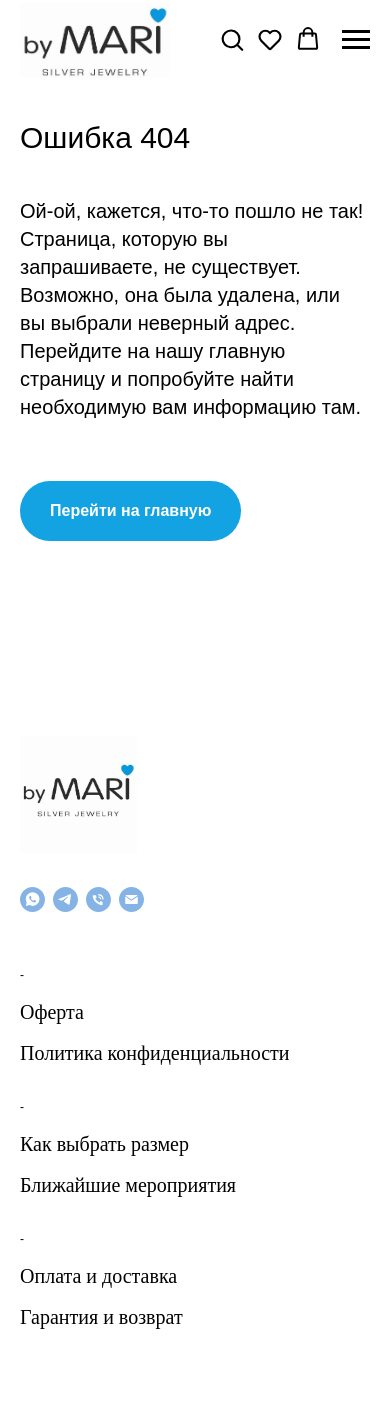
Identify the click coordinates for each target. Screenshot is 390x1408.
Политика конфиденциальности (155, 1053)
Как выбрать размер (104, 1144)
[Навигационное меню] (356, 40)
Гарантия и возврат (101, 1317)
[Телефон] (98, 899)
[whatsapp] (32, 899)
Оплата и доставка (98, 1276)
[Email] (131, 899)
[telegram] (65, 899)
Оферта (52, 1012)
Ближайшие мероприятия (128, 1185)
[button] (232, 39)
